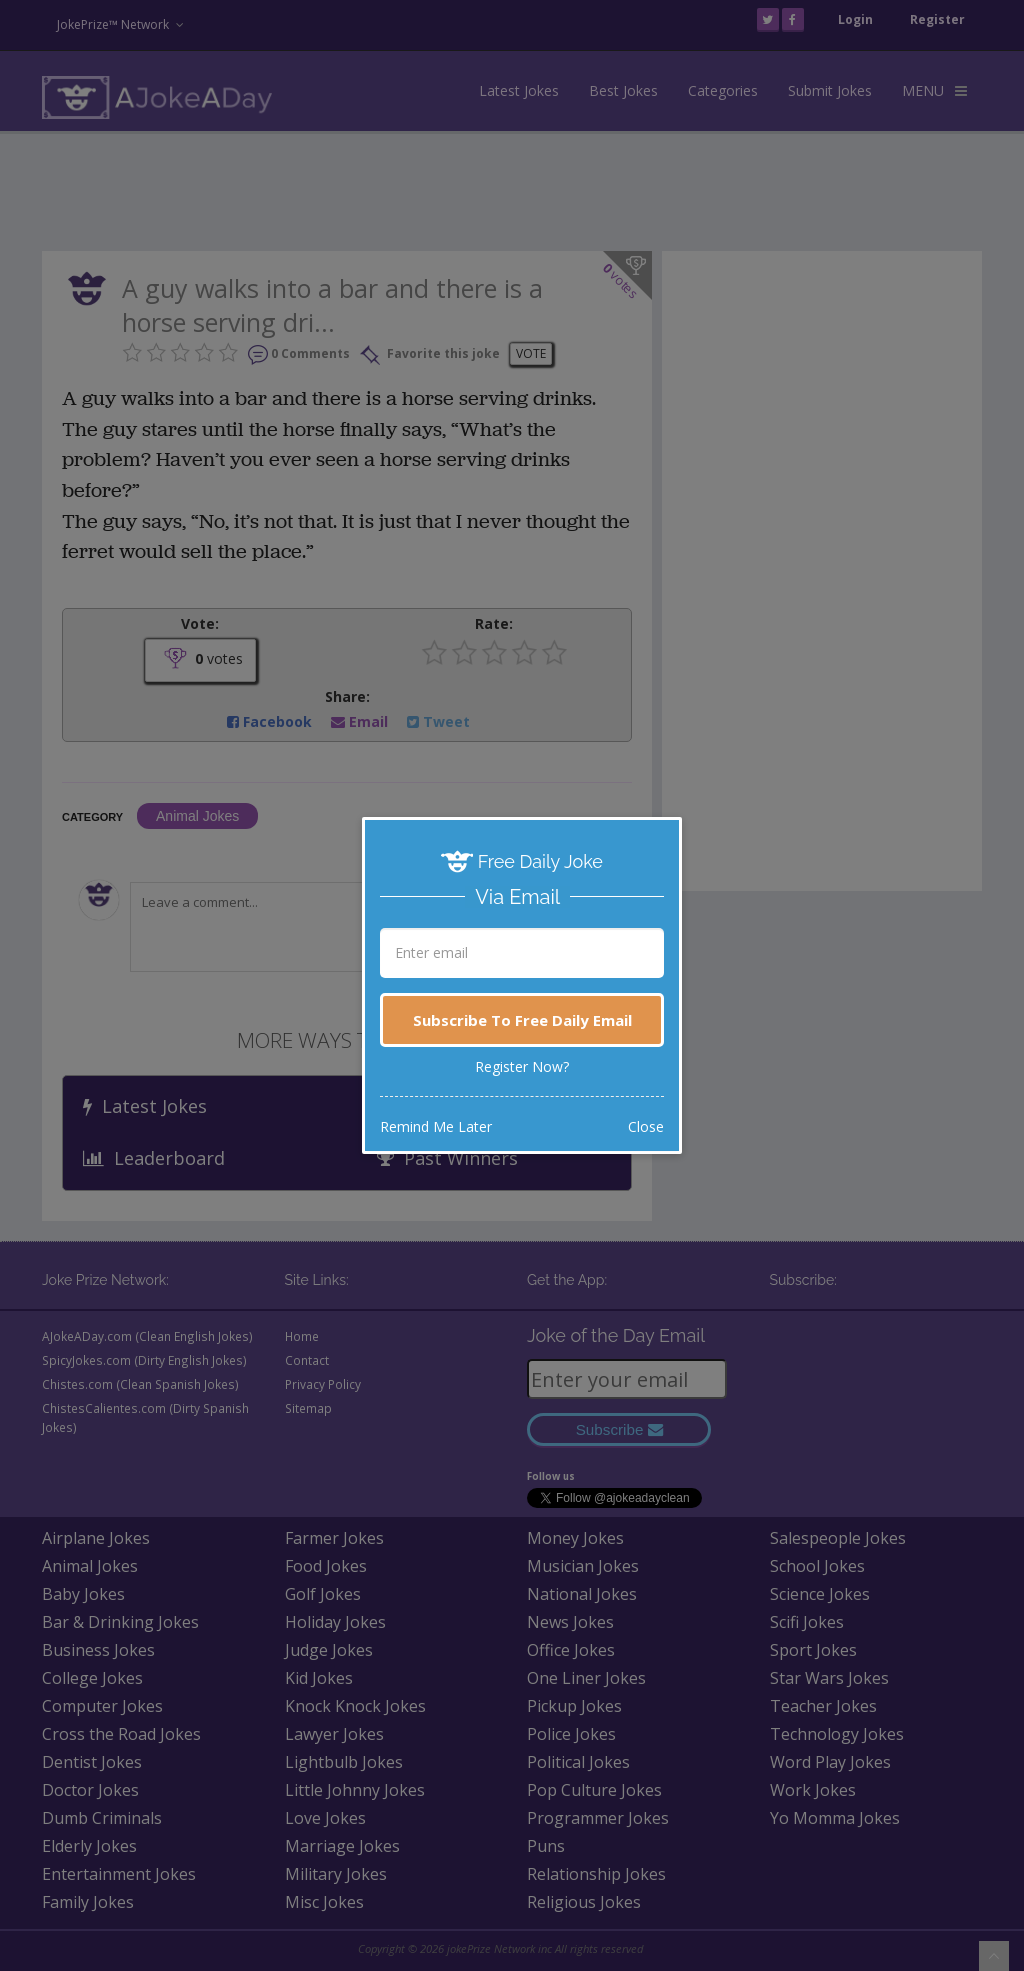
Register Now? (522, 1066)
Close (646, 1126)
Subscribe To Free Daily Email (522, 1020)
